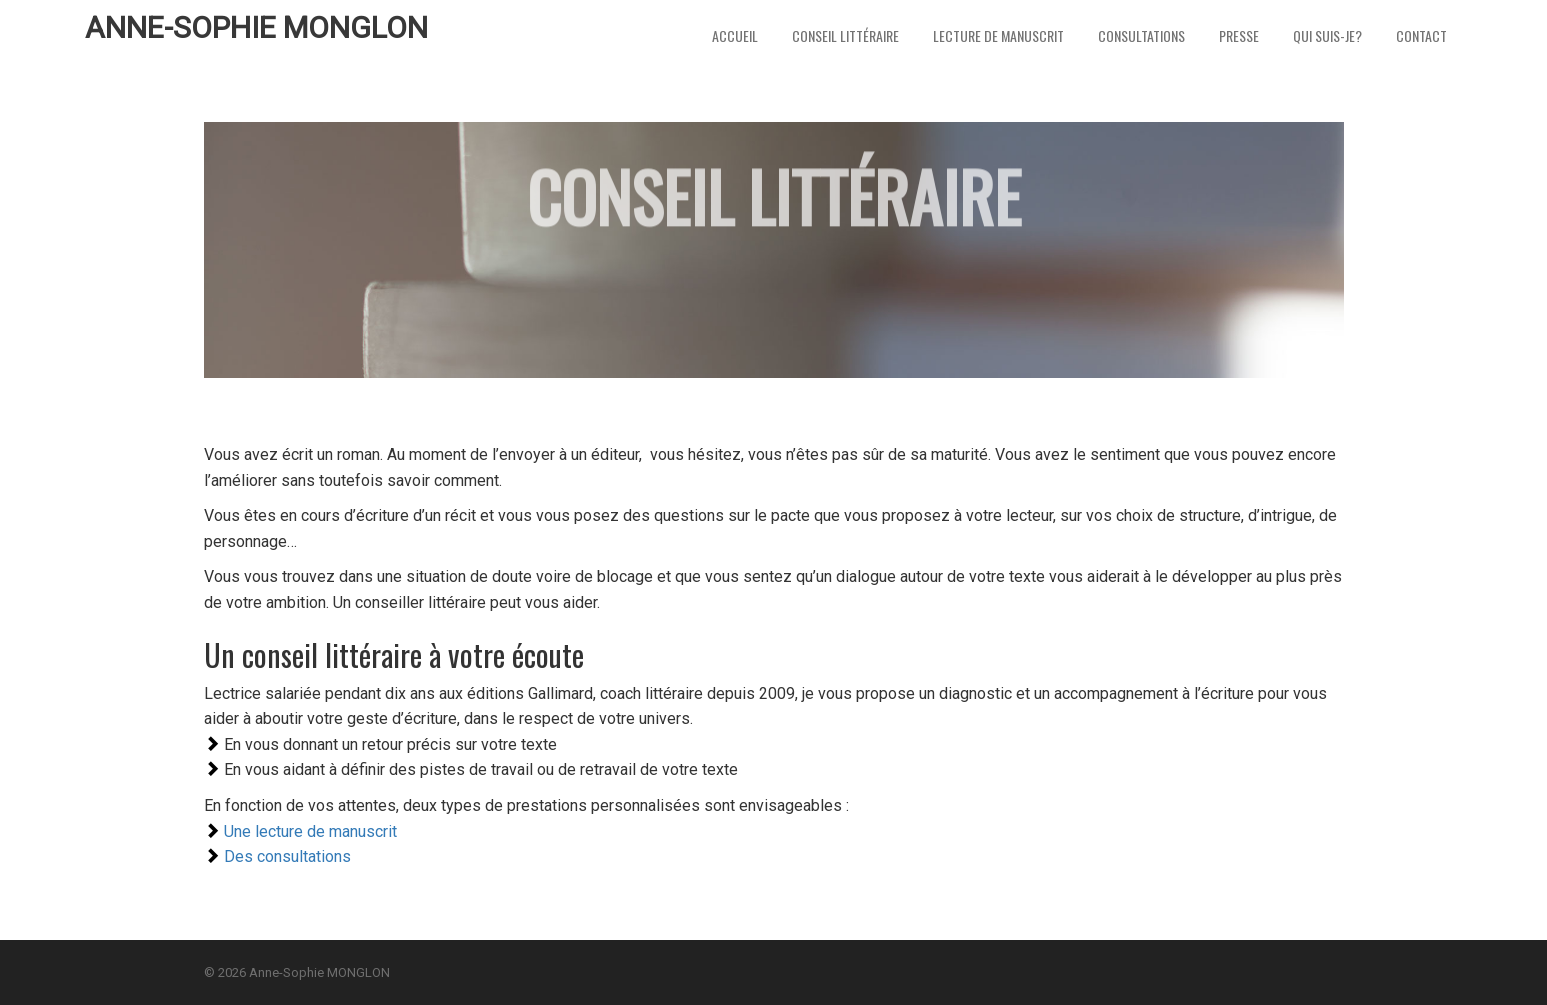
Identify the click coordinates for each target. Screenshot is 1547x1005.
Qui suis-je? (1327, 35)
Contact (1421, 35)
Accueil (735, 35)
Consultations (1141, 35)
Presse (1239, 35)
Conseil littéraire (845, 35)
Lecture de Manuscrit (998, 35)
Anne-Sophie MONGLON (256, 27)
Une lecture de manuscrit (310, 831)
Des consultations (287, 856)
